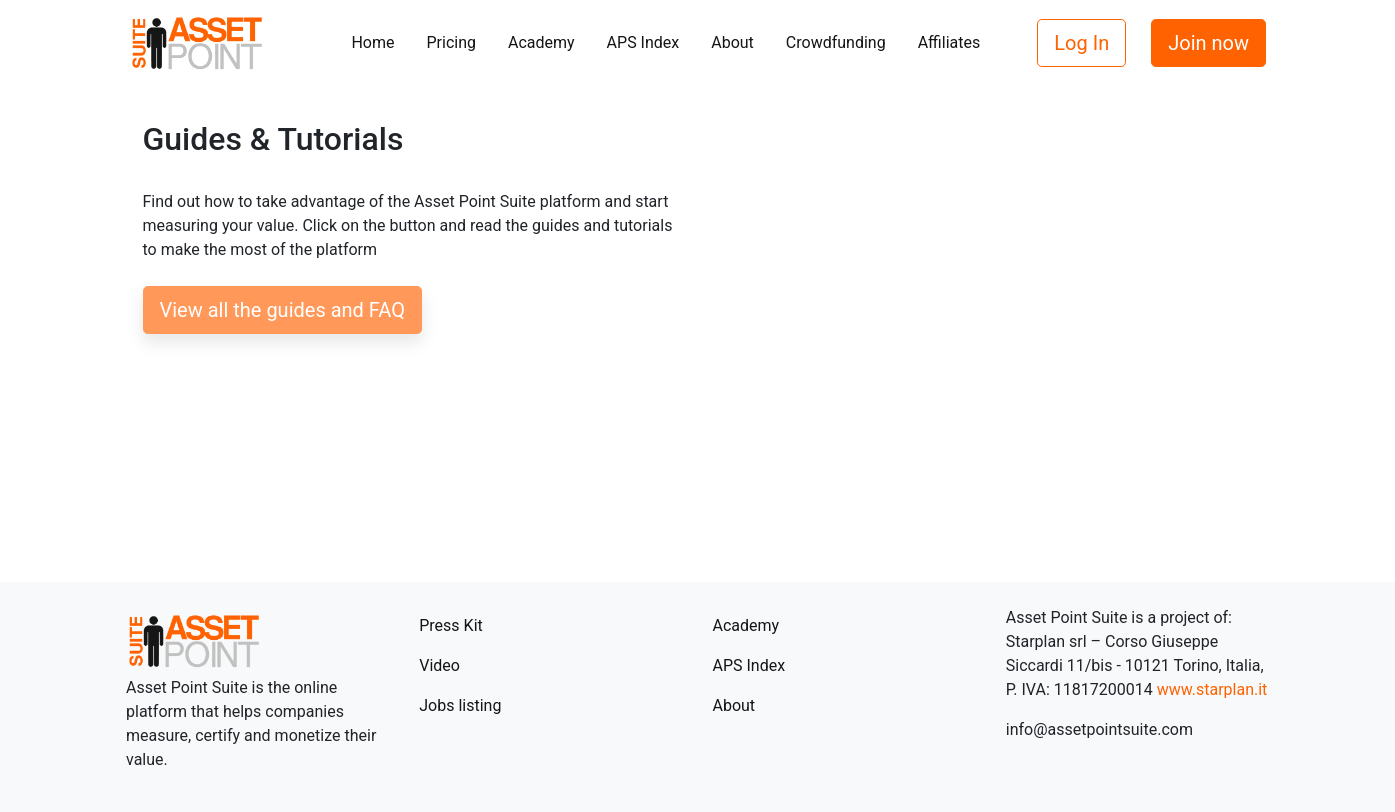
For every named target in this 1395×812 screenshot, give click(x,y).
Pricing (451, 42)
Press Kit (451, 625)
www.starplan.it (1212, 689)
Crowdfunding (836, 42)
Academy (541, 42)
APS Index (643, 42)
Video (439, 665)
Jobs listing (460, 705)
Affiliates (949, 42)
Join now (1208, 43)
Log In (1081, 43)
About (732, 42)
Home (372, 42)
